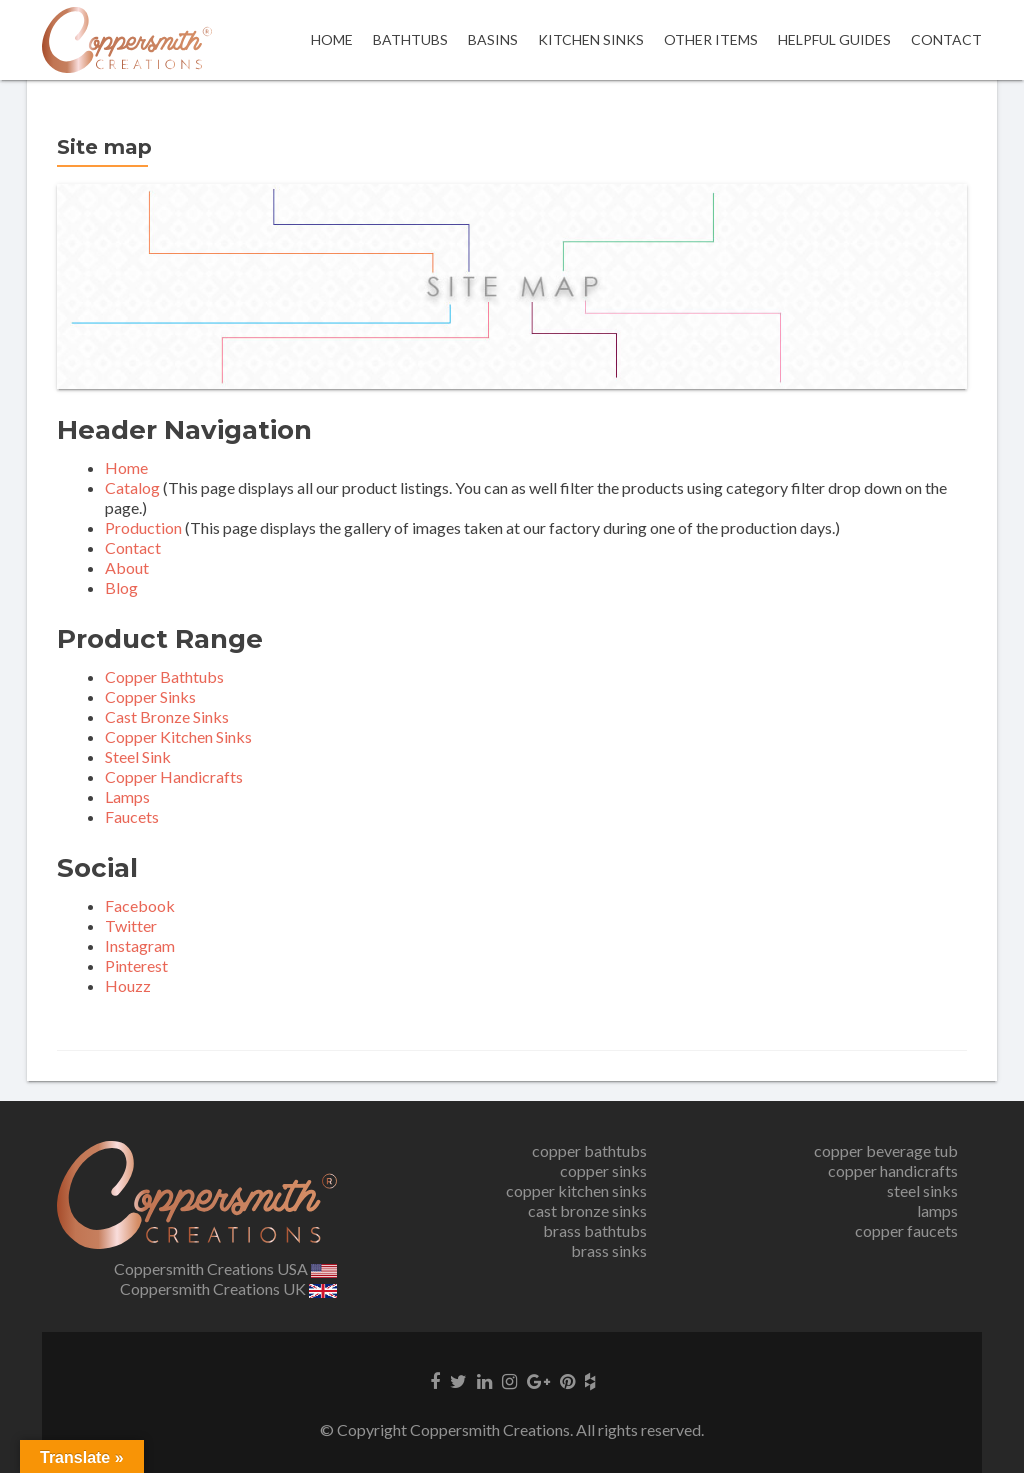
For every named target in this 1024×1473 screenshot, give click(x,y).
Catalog (132, 487)
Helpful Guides (834, 39)
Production (143, 527)
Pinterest (136, 965)
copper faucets (906, 1230)
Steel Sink (138, 756)
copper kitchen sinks (576, 1190)
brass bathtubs (595, 1230)
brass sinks (609, 1250)
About (127, 567)
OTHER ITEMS (711, 39)
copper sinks (603, 1170)
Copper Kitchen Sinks (178, 736)
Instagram (140, 945)
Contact (946, 39)
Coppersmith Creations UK (228, 1288)
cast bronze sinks (587, 1210)
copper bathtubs (589, 1150)
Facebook (140, 905)
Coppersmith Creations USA (226, 1268)
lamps (937, 1210)
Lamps (127, 796)
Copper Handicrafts (174, 776)
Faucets (132, 816)
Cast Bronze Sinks (167, 716)
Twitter (131, 925)
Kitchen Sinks (591, 39)
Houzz (128, 985)
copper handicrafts (893, 1170)
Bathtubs (410, 39)
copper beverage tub (886, 1150)
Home (332, 39)
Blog (121, 587)
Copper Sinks (150, 696)
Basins (493, 39)
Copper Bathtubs (164, 676)
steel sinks (922, 1190)
